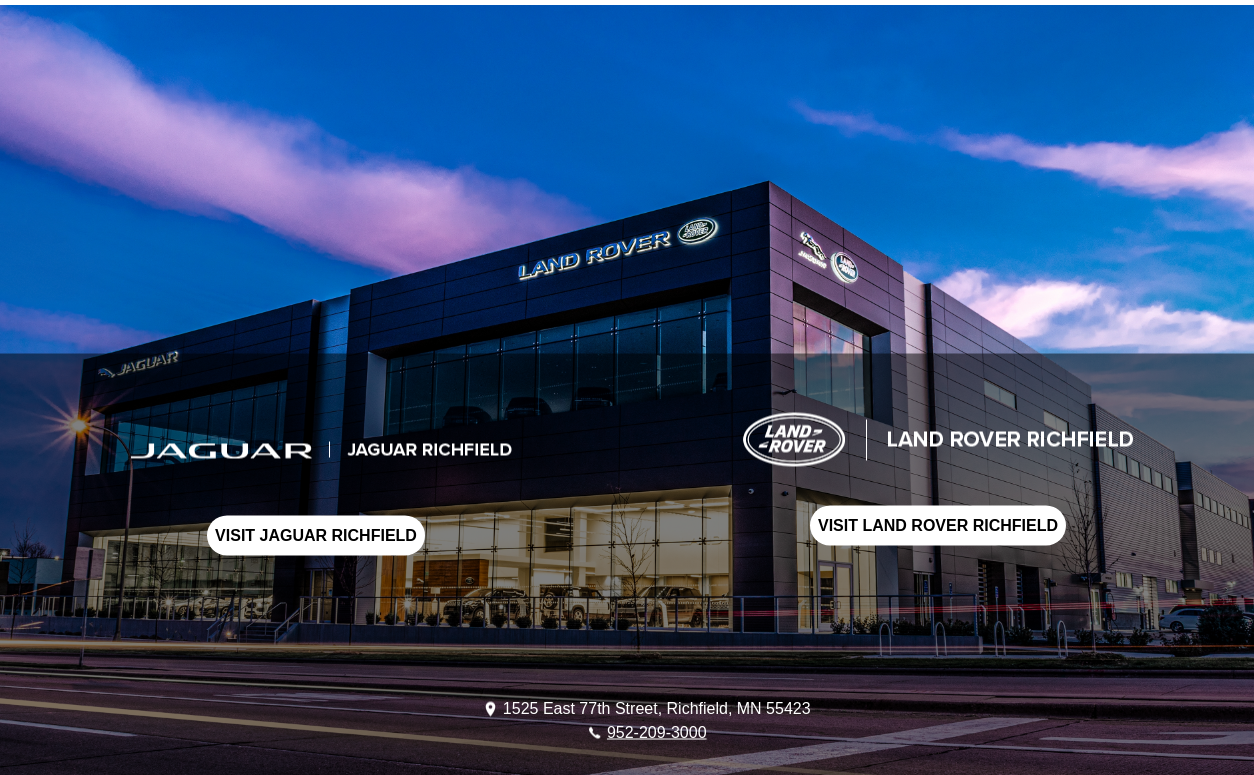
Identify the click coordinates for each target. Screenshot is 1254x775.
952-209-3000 (657, 731)
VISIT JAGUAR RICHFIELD (316, 535)
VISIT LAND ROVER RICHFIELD (938, 525)
